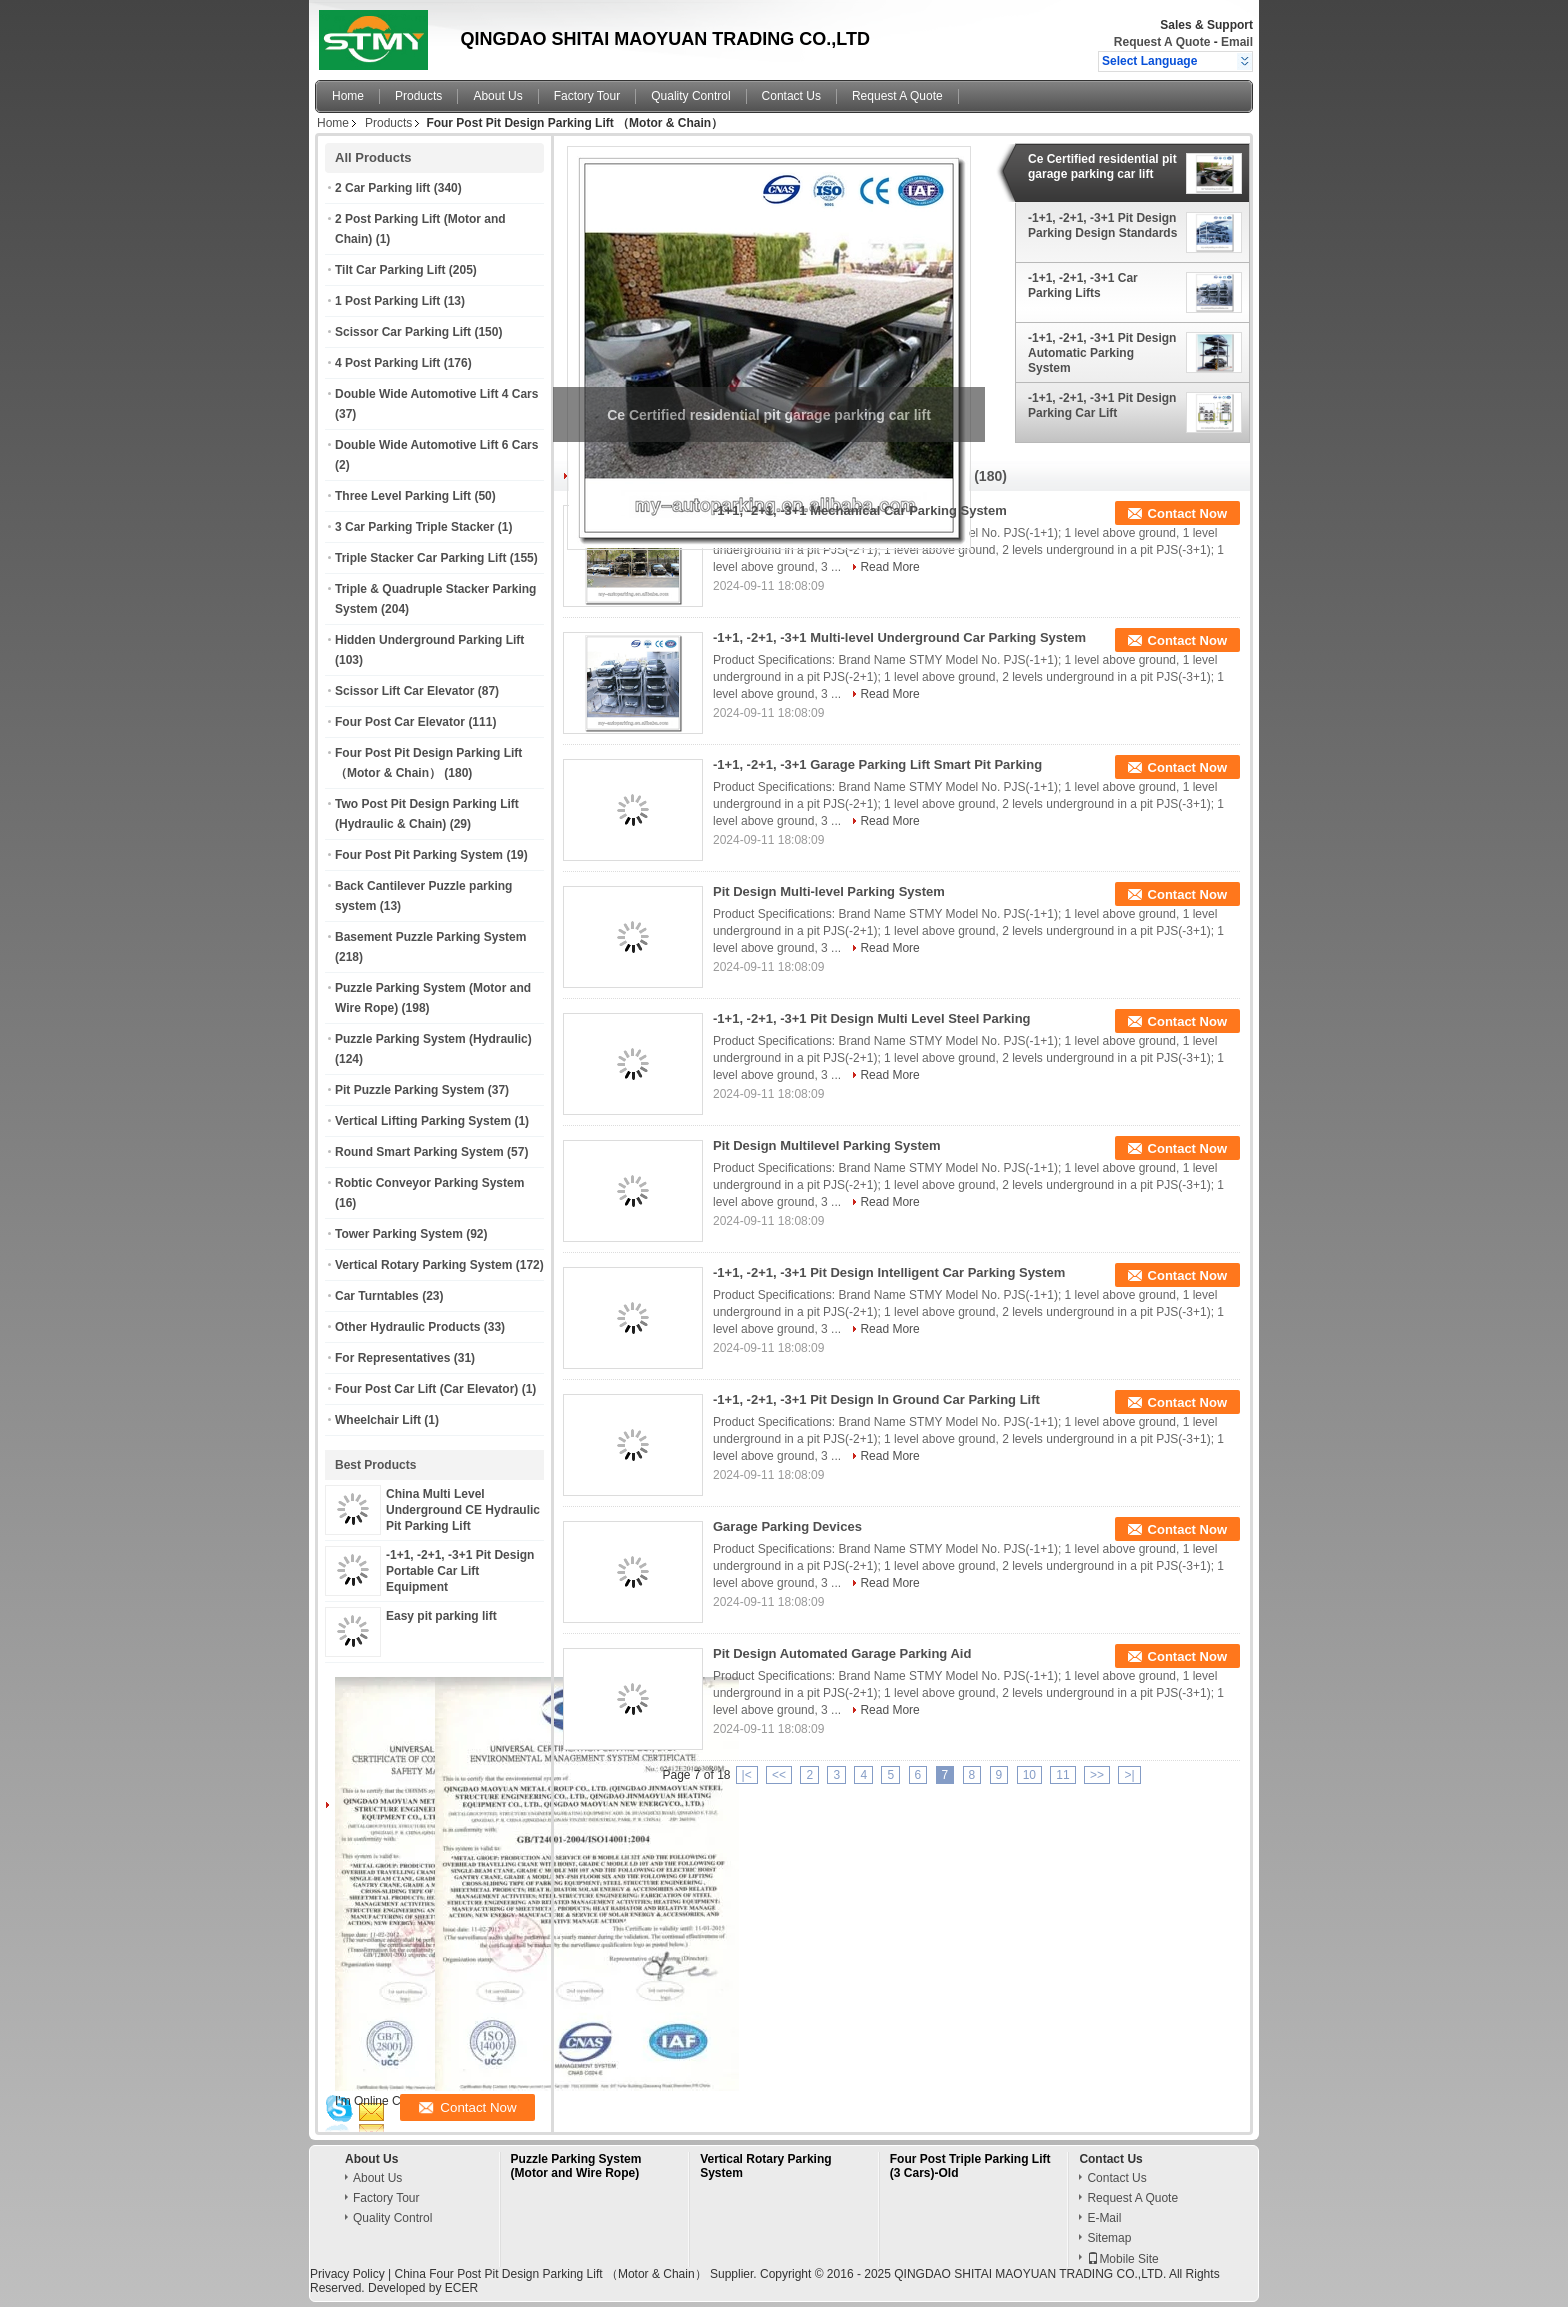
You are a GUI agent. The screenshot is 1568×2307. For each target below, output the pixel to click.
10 (1029, 1775)
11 (1062, 1775)
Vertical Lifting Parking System (423, 1121)
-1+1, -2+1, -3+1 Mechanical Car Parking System (860, 510)
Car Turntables (377, 1296)
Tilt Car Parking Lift (390, 270)
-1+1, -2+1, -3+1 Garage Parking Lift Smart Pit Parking (877, 764)
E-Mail (1104, 2218)
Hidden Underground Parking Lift (429, 640)
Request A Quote (1162, 42)
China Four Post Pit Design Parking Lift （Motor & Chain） (550, 2274)
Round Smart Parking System (419, 1152)
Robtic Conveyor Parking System (429, 1183)
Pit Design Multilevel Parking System (827, 1145)
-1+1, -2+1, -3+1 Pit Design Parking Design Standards (1102, 225)
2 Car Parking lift (382, 188)
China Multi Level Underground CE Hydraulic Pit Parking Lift (463, 1510)
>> (1097, 1775)
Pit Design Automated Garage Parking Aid (842, 1653)
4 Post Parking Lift (387, 363)
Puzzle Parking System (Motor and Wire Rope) (576, 2166)
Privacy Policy (347, 2274)
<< (779, 1775)
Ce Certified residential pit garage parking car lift (1102, 166)
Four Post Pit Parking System (419, 855)
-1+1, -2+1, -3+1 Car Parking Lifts (1083, 285)
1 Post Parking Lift (387, 301)
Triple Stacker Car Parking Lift (420, 558)
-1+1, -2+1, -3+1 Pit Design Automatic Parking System (1102, 353)
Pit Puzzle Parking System (409, 1090)
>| (1129, 1775)
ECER (461, 2288)
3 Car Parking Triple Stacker (414, 527)
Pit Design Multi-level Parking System (829, 891)
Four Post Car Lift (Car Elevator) (426, 1389)
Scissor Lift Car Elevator (404, 691)
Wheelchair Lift (378, 1420)
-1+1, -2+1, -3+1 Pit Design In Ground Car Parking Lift (876, 1399)
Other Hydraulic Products (407, 1327)
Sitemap (1109, 2238)
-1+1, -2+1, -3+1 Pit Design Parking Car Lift (1102, 405)
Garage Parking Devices (787, 1526)
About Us (497, 96)
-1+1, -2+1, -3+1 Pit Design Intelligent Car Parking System (889, 1272)
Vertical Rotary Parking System (423, 1265)
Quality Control (690, 96)
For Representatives (392, 1358)
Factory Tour (587, 96)
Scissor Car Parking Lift (403, 332)
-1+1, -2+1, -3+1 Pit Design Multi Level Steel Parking (872, 1018)
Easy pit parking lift (441, 1616)
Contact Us (791, 96)
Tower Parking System (399, 1234)
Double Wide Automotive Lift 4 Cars (436, 394)
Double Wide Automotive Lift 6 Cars (436, 445)
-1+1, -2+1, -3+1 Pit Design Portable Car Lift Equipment (460, 1571)
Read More (889, 567)
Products (418, 96)
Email (1237, 42)
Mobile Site (1122, 2259)
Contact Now (1187, 513)
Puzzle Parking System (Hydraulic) (433, 1039)
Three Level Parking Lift (403, 496)
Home (348, 96)
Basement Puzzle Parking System (430, 937)
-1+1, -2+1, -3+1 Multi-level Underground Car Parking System (899, 637)
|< (747, 1775)
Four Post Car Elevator (400, 722)
